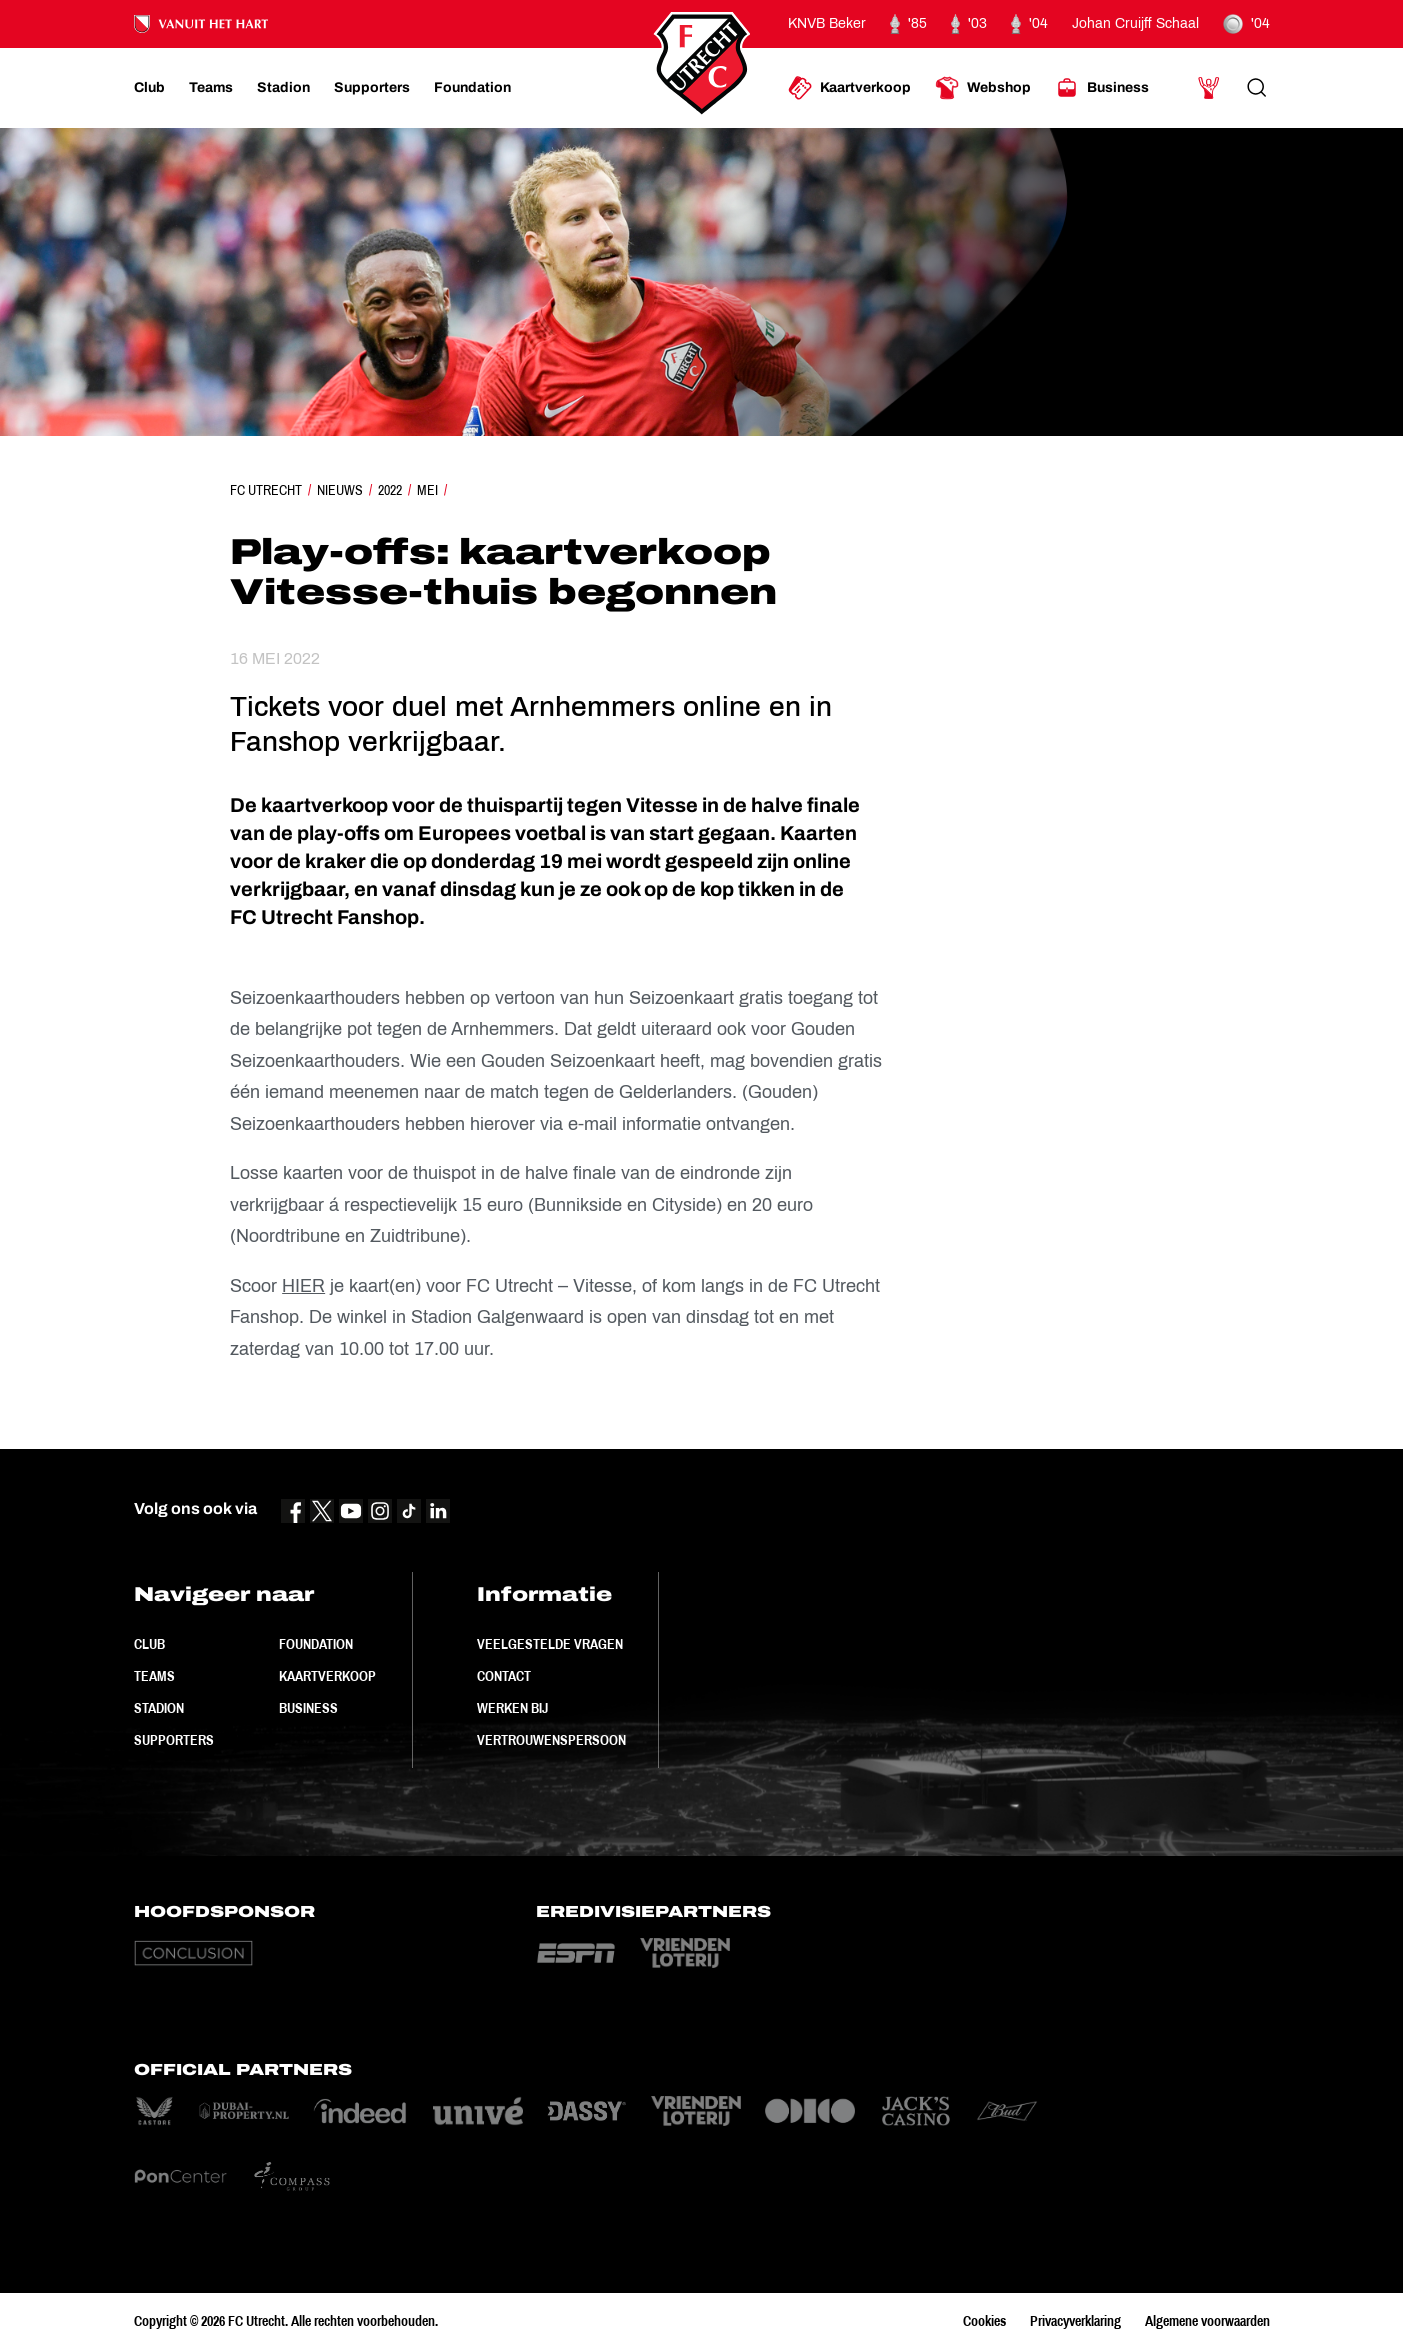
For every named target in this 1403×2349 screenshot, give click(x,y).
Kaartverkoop (327, 1676)
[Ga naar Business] (1102, 88)
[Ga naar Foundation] (472, 88)
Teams (154, 1676)
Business (308, 1708)
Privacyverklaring (1075, 2321)
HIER (303, 1286)
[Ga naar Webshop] (983, 88)
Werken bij (512, 1708)
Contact (504, 1676)
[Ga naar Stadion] (283, 88)
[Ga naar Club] (149, 88)
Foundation (316, 1644)
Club (149, 1644)
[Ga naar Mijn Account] (1209, 88)
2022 (390, 490)
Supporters (174, 1740)
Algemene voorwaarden (1207, 2321)
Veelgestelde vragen (550, 1644)
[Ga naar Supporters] (372, 88)
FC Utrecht (266, 490)
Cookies (984, 2321)
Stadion (159, 1708)
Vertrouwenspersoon (551, 1740)
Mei (427, 490)
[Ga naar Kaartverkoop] (849, 88)
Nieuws (340, 490)
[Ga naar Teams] (211, 88)
